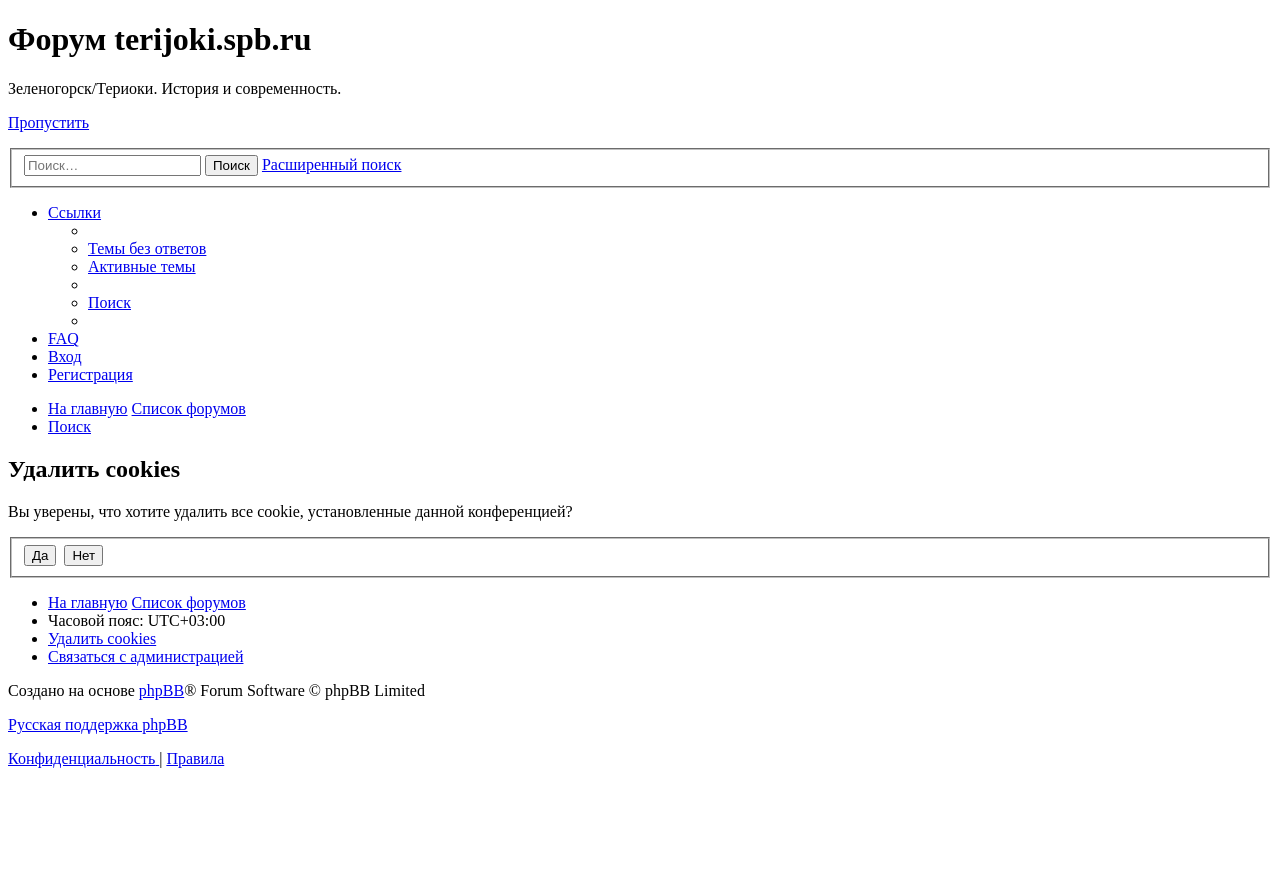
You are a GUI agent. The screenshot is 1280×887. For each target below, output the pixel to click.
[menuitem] (147, 248)
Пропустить (48, 122)
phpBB (161, 690)
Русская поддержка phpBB (98, 724)
